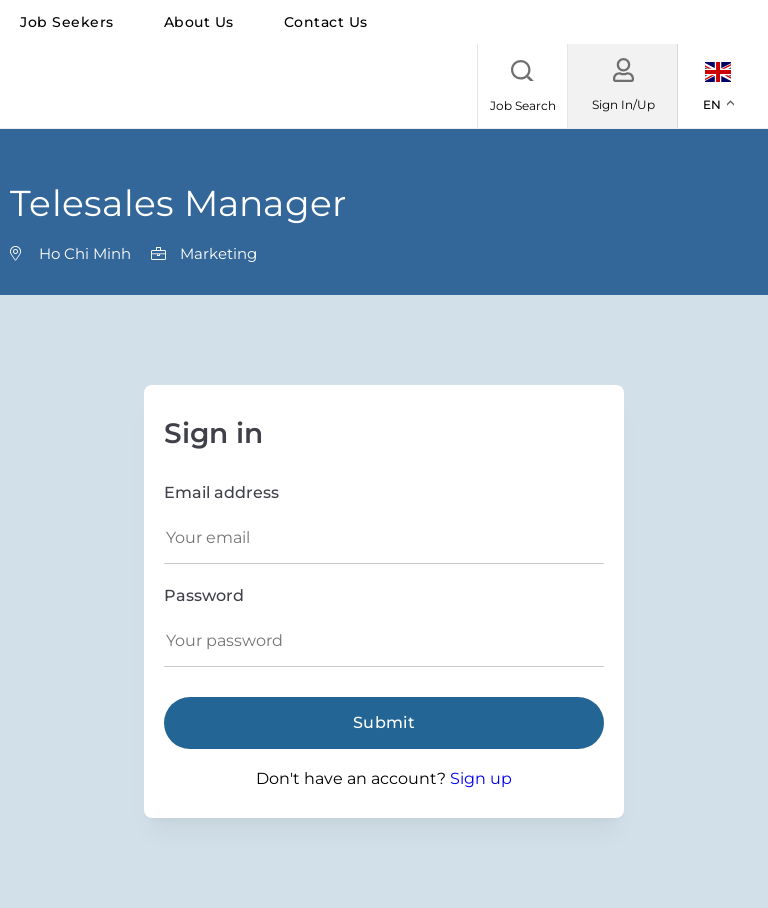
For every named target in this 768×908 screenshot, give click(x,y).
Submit (384, 722)
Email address (221, 492)
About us (199, 22)
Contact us (326, 22)
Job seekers (67, 22)
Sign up (481, 778)
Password (204, 595)
